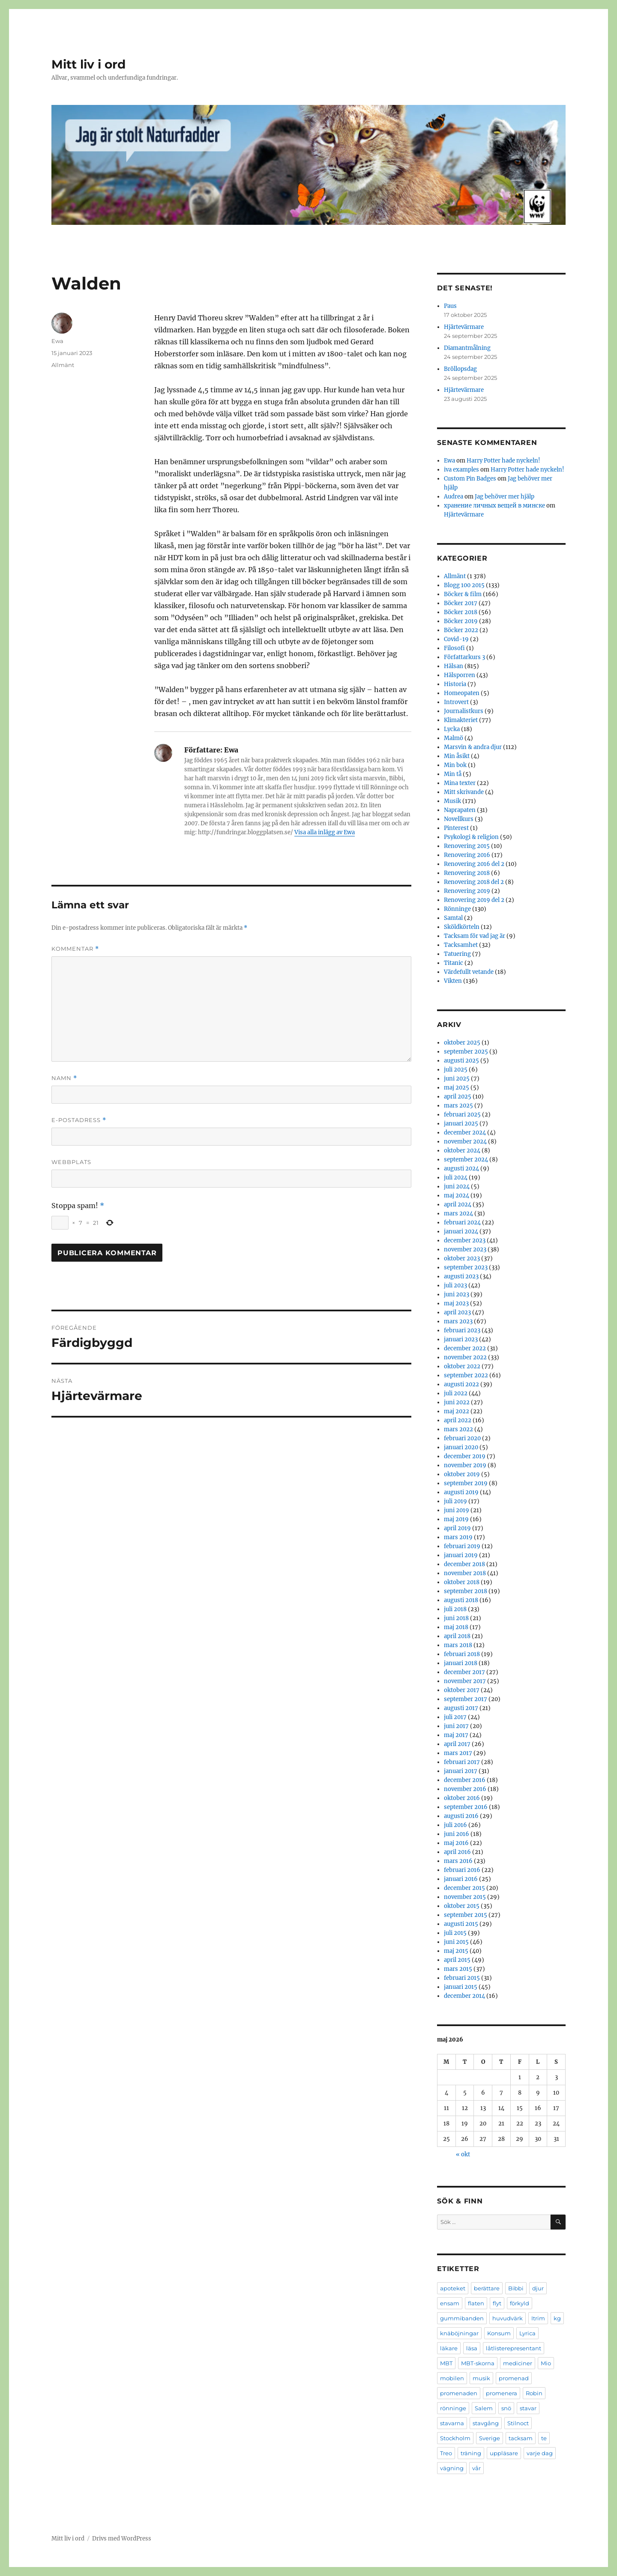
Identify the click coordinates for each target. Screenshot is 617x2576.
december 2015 (464, 1888)
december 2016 (464, 1780)
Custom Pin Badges (470, 478)
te (544, 2438)
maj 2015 (456, 1951)
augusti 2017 (461, 1708)
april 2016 (457, 1852)
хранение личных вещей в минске (494, 505)
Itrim (538, 2318)
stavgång (486, 2423)
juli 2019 (455, 1501)
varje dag (540, 2453)
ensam (449, 2303)
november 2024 (465, 1141)
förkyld (519, 2303)
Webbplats (71, 1161)
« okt (463, 2154)
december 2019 (464, 1456)
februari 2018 (462, 1654)
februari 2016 (462, 1870)
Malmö (453, 738)
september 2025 (466, 1051)
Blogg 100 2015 (464, 585)
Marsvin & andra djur (473, 747)
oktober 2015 (461, 1906)
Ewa (57, 340)
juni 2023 (456, 1294)
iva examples (461, 469)
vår (476, 2468)
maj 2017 (456, 1735)
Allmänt (62, 364)
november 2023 (465, 1249)
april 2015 (457, 1960)
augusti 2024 (461, 1168)
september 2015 (465, 1915)
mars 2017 (458, 1753)
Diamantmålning (467, 348)
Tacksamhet (461, 945)
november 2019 (465, 1465)
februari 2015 (462, 1978)
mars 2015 (458, 1969)
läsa (471, 2348)
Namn (64, 1078)
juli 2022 (455, 1393)
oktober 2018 (461, 1582)
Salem (484, 2408)
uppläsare (504, 2453)
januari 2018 (460, 1663)
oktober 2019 (462, 1474)
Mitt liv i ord (88, 64)
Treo (446, 2453)
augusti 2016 (461, 1816)
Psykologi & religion (471, 837)
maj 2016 (456, 1843)
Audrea (453, 496)
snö (506, 2408)
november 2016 (465, 1789)
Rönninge (457, 909)
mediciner (517, 2363)
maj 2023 (456, 1303)
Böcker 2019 (461, 621)
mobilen (452, 2378)
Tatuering (457, 954)
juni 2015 (456, 1942)
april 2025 (457, 1096)
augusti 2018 (461, 1600)
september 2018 (465, 1591)
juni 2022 (457, 1402)
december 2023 (464, 1240)
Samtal (453, 918)
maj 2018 (456, 1627)
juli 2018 (455, 1609)
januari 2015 (460, 1987)
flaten (476, 2303)
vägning (452, 2468)
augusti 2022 (461, 1384)
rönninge (453, 2408)
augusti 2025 (461, 1060)
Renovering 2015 (467, 846)
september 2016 (466, 1807)
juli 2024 (455, 1177)
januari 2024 (461, 1231)
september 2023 (466, 1267)
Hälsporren (459, 675)
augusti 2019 (461, 1492)
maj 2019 (456, 1519)
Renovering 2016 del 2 (474, 864)
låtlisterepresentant (513, 2348)
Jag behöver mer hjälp (504, 496)
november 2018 (465, 1573)
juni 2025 (457, 1078)
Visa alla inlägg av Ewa (324, 832)
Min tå (452, 774)
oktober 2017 (461, 1690)
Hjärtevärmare (464, 327)
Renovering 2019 (467, 891)
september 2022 (466, 1375)
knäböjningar (459, 2333)
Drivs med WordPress (121, 2538)
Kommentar (75, 948)
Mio (546, 2363)
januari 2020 (461, 1447)
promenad (514, 2378)
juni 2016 (456, 1834)
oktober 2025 (462, 1042)
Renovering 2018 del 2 (474, 882)
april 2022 (457, 1420)
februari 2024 (462, 1222)
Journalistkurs (463, 711)
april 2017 (457, 1744)
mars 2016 (458, 1861)
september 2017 (465, 1699)
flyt (497, 2303)
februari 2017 (462, 1762)
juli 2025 (455, 1069)
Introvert (456, 702)
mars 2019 (458, 1537)
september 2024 (466, 1159)
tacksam (521, 2438)
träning (471, 2453)
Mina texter (460, 783)
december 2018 (464, 1564)
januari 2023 (461, 1339)
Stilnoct (518, 2423)
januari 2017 (460, 1771)
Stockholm (455, 2438)
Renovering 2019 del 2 (474, 900)
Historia (455, 684)
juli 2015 (455, 1933)
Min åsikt (457, 756)
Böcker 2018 (460, 612)
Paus (450, 306)
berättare (487, 2288)
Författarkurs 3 (464, 657)
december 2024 (465, 1132)
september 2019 (466, 1483)
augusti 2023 (461, 1276)
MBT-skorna (477, 2363)
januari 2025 (461, 1123)
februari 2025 (462, 1114)
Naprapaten (460, 810)
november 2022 (465, 1357)
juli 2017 (455, 1717)
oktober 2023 (462, 1258)
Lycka (452, 729)
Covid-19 (456, 639)
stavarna (452, 2423)
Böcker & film (463, 594)
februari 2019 (462, 1546)
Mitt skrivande (464, 792)
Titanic (453, 963)
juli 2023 (455, 1285)
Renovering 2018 (467, 873)
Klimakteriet (461, 720)
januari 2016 (461, 1879)
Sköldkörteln (461, 927)
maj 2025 (456, 1087)
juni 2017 (456, 1726)
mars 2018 (458, 1645)
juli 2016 (455, 1825)
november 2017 (465, 1681)
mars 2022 (458, 1429)
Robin (534, 2393)
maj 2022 (456, 1411)
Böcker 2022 (461, 630)
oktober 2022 (462, 1366)
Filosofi (454, 648)
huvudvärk (507, 2318)
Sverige (489, 2438)
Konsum (499, 2333)
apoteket (452, 2288)
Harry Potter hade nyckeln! (503, 460)
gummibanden (462, 2318)
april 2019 (457, 1528)
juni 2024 (457, 1186)
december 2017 (464, 1672)
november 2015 (465, 1897)
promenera (501, 2393)
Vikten (453, 981)
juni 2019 (456, 1510)
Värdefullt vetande (469, 972)
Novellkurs (458, 819)
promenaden (458, 2393)
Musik (452, 801)
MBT (446, 2363)
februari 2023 (462, 1330)
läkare (449, 2348)
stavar (528, 2408)
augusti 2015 (461, 1924)
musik (481, 2378)
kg (557, 2318)
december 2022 (465, 1348)
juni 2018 (456, 1618)
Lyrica (527, 2333)
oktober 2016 (462, 1798)
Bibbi (516, 2288)
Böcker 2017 (460, 603)
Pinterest (456, 828)
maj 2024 (456, 1195)
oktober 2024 (462, 1150)
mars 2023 (458, 1321)
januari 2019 (461, 1555)
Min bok (455, 765)
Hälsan (453, 666)
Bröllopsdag (460, 369)
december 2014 (464, 1996)
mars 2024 (458, 1213)
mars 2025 (458, 1105)
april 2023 (457, 1312)
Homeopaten (461, 693)
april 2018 (457, 1636)
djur (538, 2288)
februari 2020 (462, 1438)
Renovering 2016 (467, 855)
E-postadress (78, 1120)
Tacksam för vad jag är (474, 936)
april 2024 (457, 1204)
